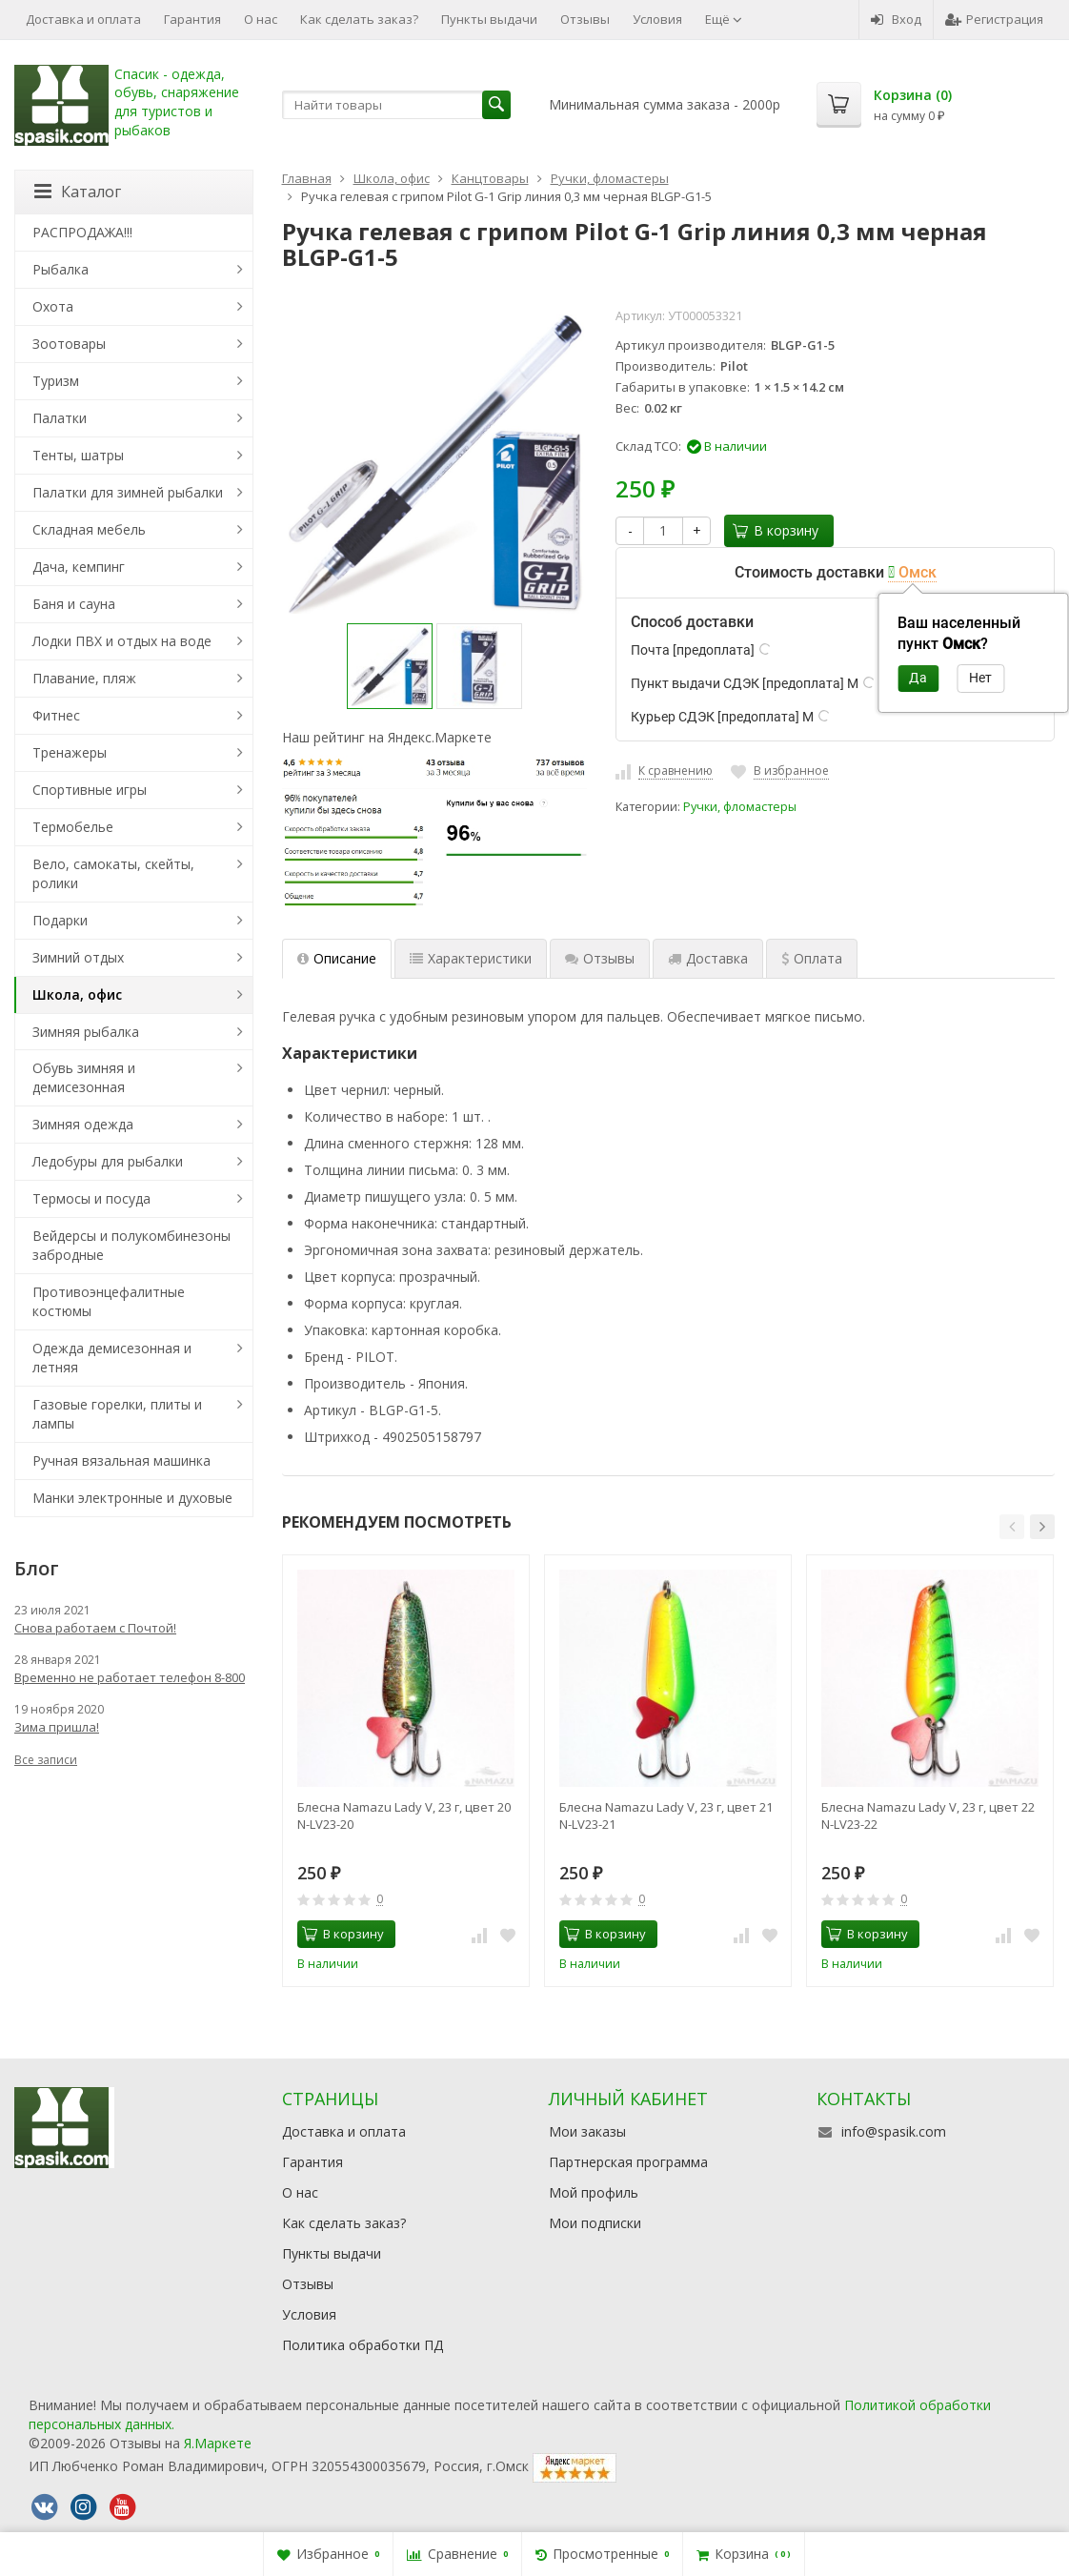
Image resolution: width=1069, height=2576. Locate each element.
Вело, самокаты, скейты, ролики (113, 873)
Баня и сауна (73, 604)
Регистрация (994, 19)
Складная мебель (89, 529)
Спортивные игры (89, 790)
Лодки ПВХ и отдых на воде (122, 641)
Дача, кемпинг (78, 567)
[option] (389, 666)
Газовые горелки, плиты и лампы (117, 1413)
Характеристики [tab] (471, 958)
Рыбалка (60, 269)
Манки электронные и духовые (132, 1498)
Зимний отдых (78, 957)
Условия (657, 19)
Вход (896, 19)
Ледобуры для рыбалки (107, 1161)
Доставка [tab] (708, 958)
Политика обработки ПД (362, 2345)
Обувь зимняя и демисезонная (83, 1077)
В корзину (775, 530)
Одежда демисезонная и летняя (112, 1357)
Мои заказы (587, 2131)
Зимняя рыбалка (85, 1032)
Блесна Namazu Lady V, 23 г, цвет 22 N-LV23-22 (928, 1815)
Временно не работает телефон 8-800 (129, 1677)
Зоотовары (69, 344)
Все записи (45, 1760)
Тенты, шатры (78, 455)
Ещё (723, 19)
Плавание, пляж (84, 678)
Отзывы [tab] (600, 958)
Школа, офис (77, 994)
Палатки (59, 418)
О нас (260, 19)
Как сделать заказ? (359, 19)
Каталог (77, 191)
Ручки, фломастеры (740, 807)
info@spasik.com (893, 2131)
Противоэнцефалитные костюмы (108, 1301)
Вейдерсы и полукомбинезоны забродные (131, 1245)
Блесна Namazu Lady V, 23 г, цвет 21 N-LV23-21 (666, 1815)
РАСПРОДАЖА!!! (82, 232)
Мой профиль (593, 2192)
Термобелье (72, 827)
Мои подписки (595, 2223)
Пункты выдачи (489, 19)
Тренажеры (69, 752)
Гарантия (192, 19)
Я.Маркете (218, 2443)
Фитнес (56, 715)
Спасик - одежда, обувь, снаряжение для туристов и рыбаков (176, 102)
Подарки (60, 920)
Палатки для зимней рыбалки (127, 492)
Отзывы (585, 19)
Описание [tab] (336, 958)
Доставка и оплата (83, 19)
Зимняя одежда (82, 1124)
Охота (52, 306)
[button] (1011, 1526)
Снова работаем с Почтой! (95, 1627)
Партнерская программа (628, 2162)
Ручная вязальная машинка (121, 1460)
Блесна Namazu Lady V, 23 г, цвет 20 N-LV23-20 (404, 1815)
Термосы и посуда (91, 1198)
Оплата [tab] (811, 958)
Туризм (55, 381)
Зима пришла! (56, 1726)
